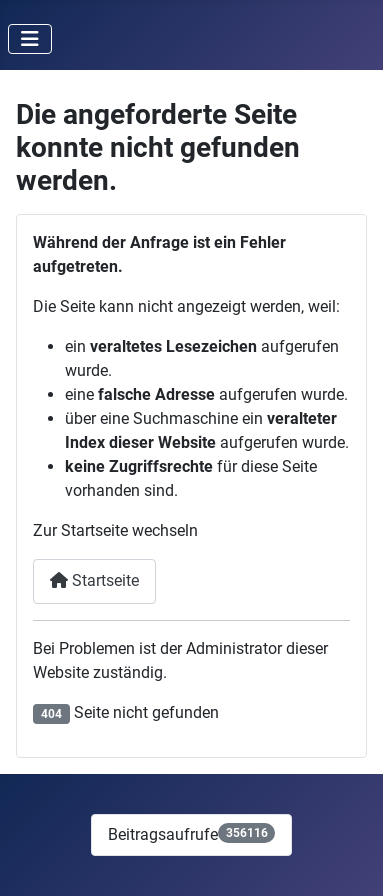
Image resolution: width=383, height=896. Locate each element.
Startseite (94, 580)
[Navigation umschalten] (30, 39)
